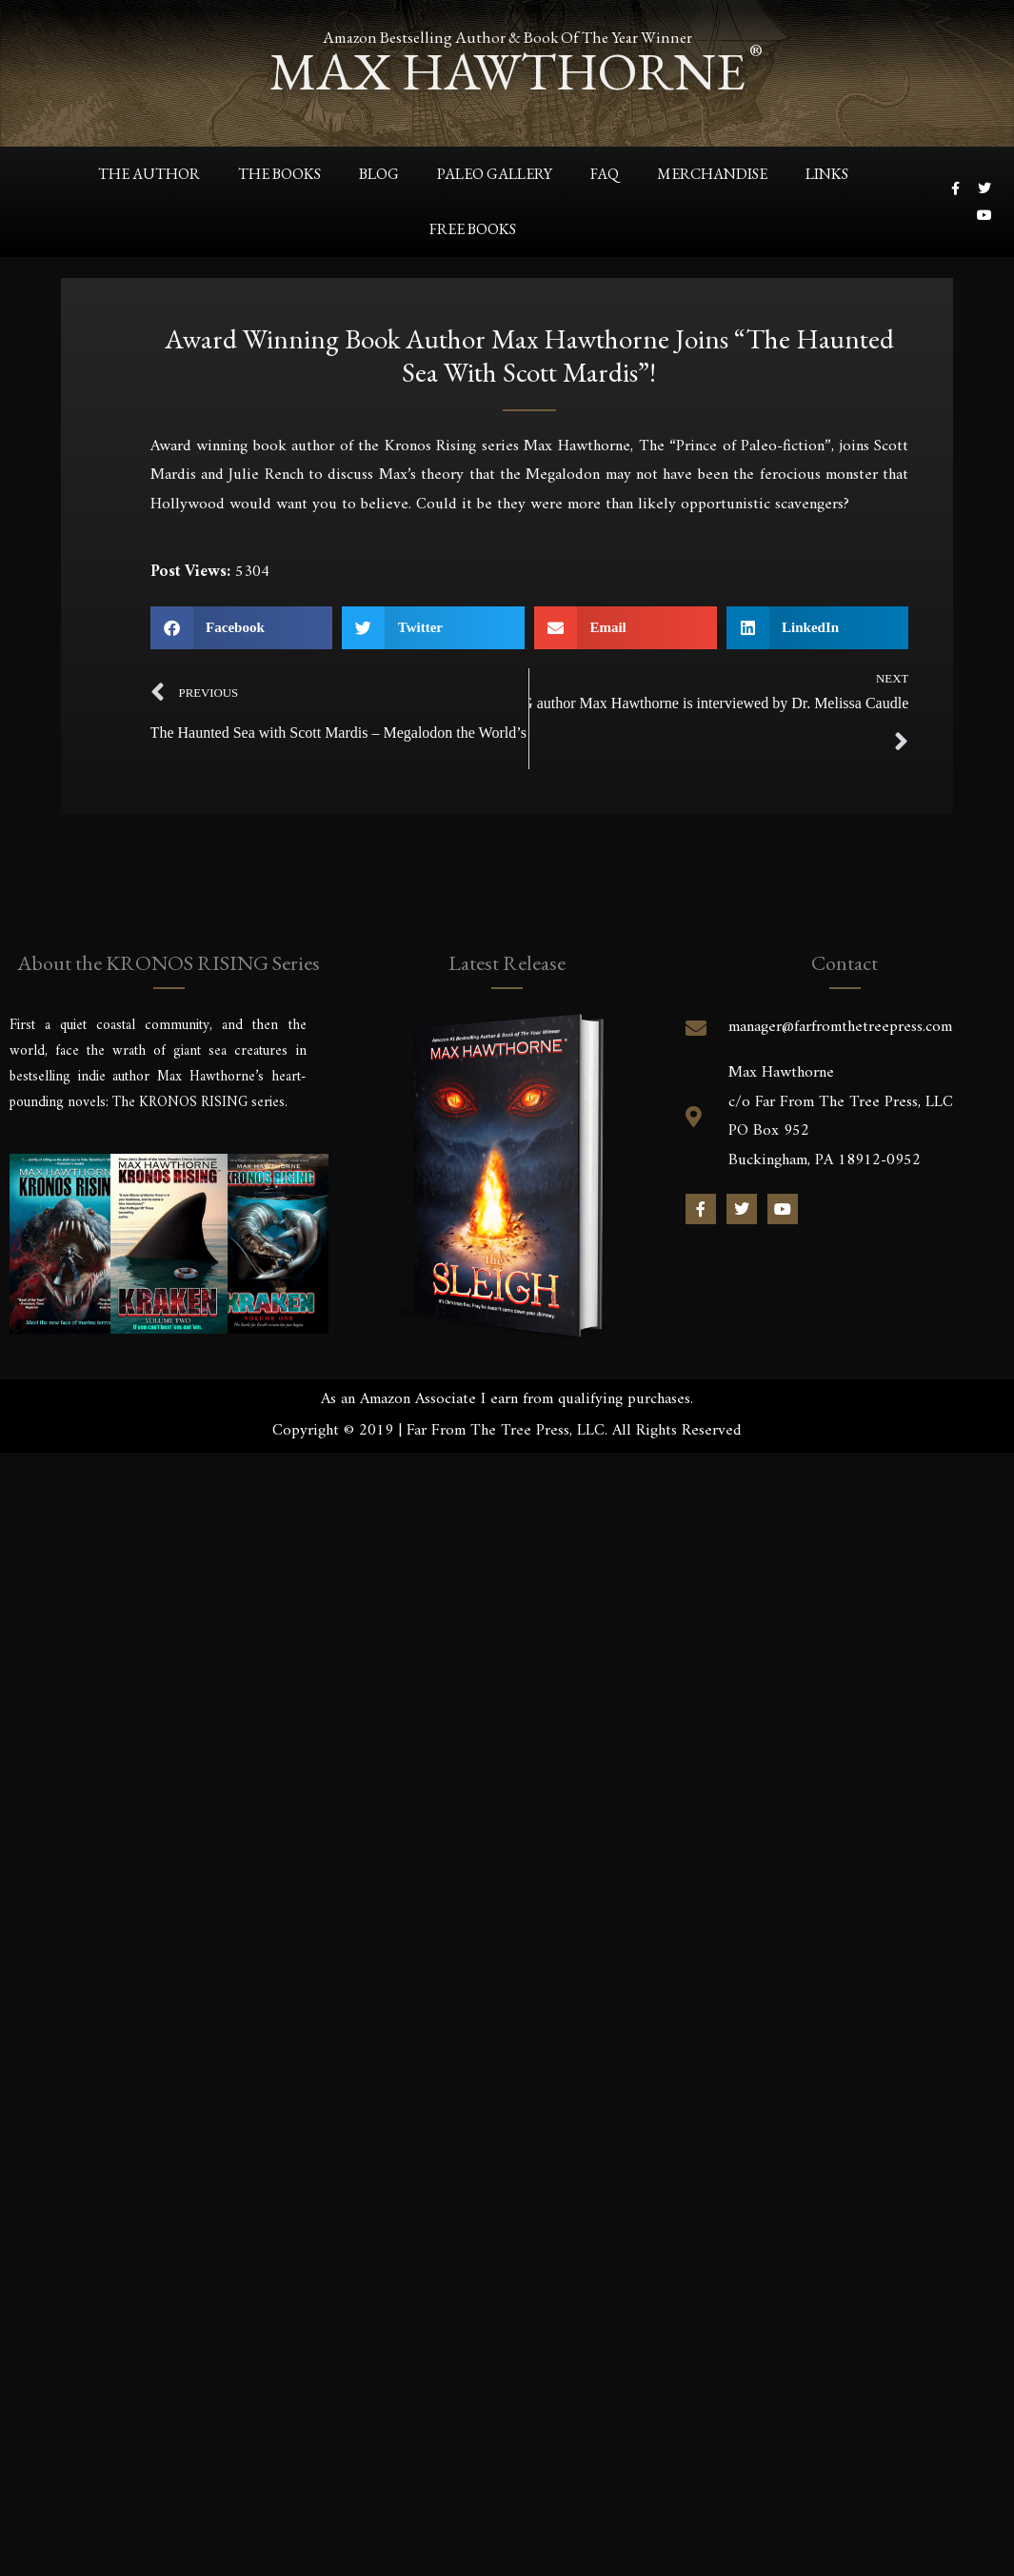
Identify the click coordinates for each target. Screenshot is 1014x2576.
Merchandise (712, 174)
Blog (379, 174)
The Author (149, 174)
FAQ (604, 174)
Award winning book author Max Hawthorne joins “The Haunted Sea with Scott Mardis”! (529, 359)
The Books (279, 174)
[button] (241, 627)
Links (826, 174)
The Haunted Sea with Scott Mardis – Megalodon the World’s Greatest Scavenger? (339, 732)
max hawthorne (507, 71)
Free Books (472, 229)
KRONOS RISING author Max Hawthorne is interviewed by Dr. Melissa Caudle (718, 703)
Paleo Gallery (494, 174)
